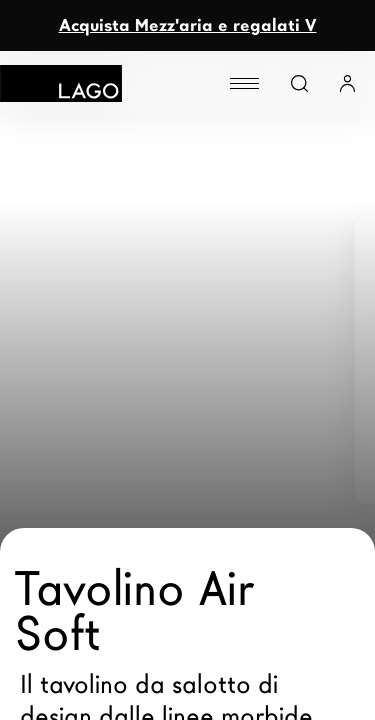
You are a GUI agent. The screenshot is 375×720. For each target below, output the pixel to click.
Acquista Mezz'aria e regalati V (188, 25)
